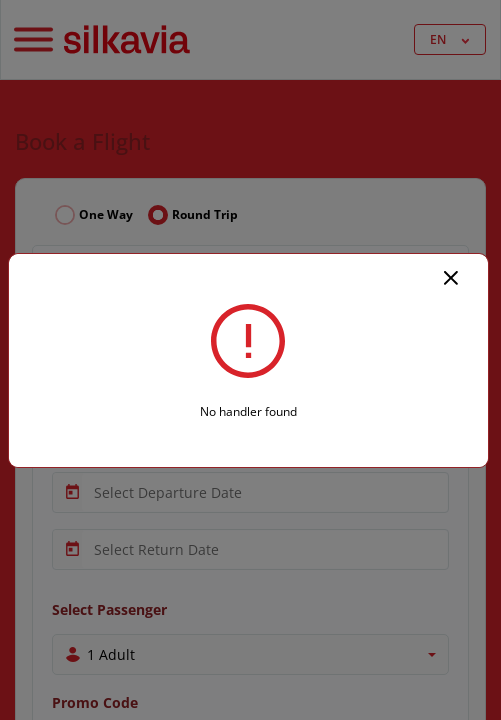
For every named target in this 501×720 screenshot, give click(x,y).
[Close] (451, 276)
